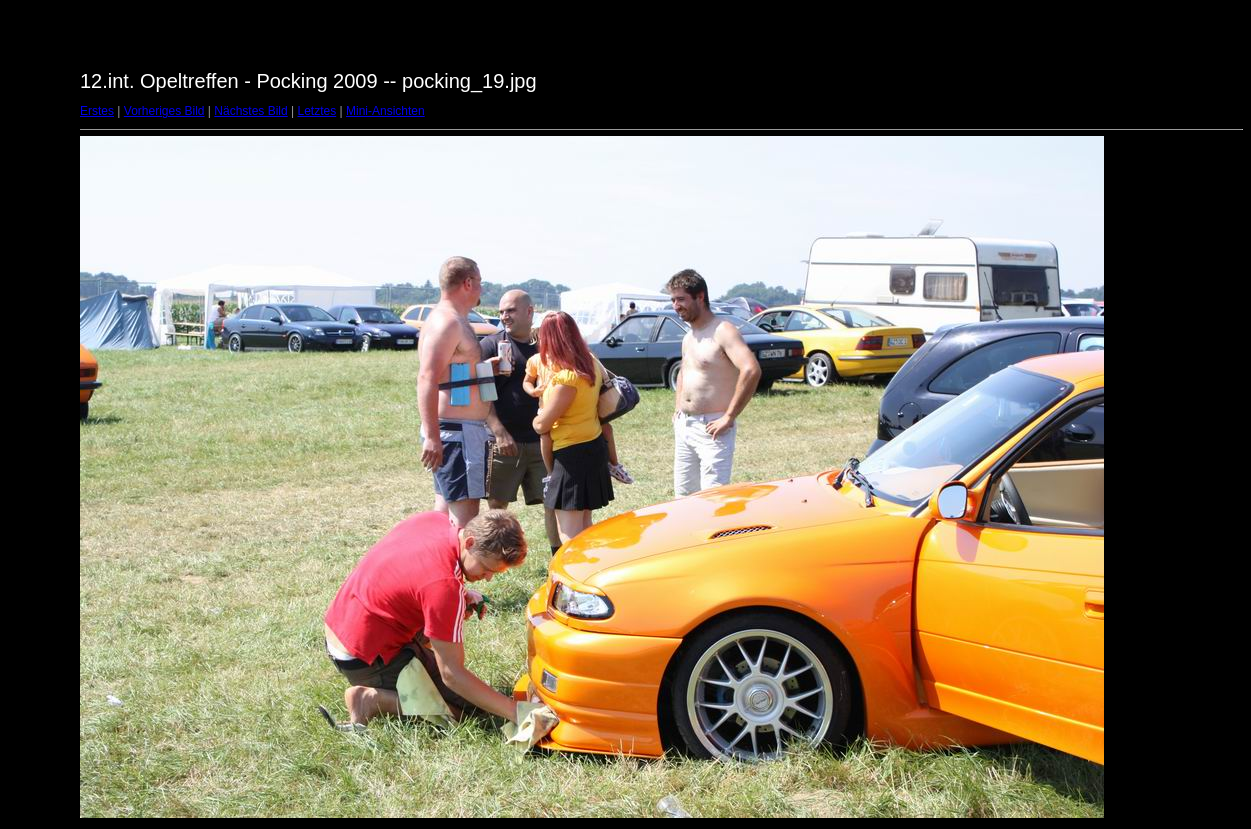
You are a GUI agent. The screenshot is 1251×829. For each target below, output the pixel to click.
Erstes (97, 111)
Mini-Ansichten (385, 111)
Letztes (317, 111)
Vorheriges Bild (164, 111)
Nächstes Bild (250, 111)
